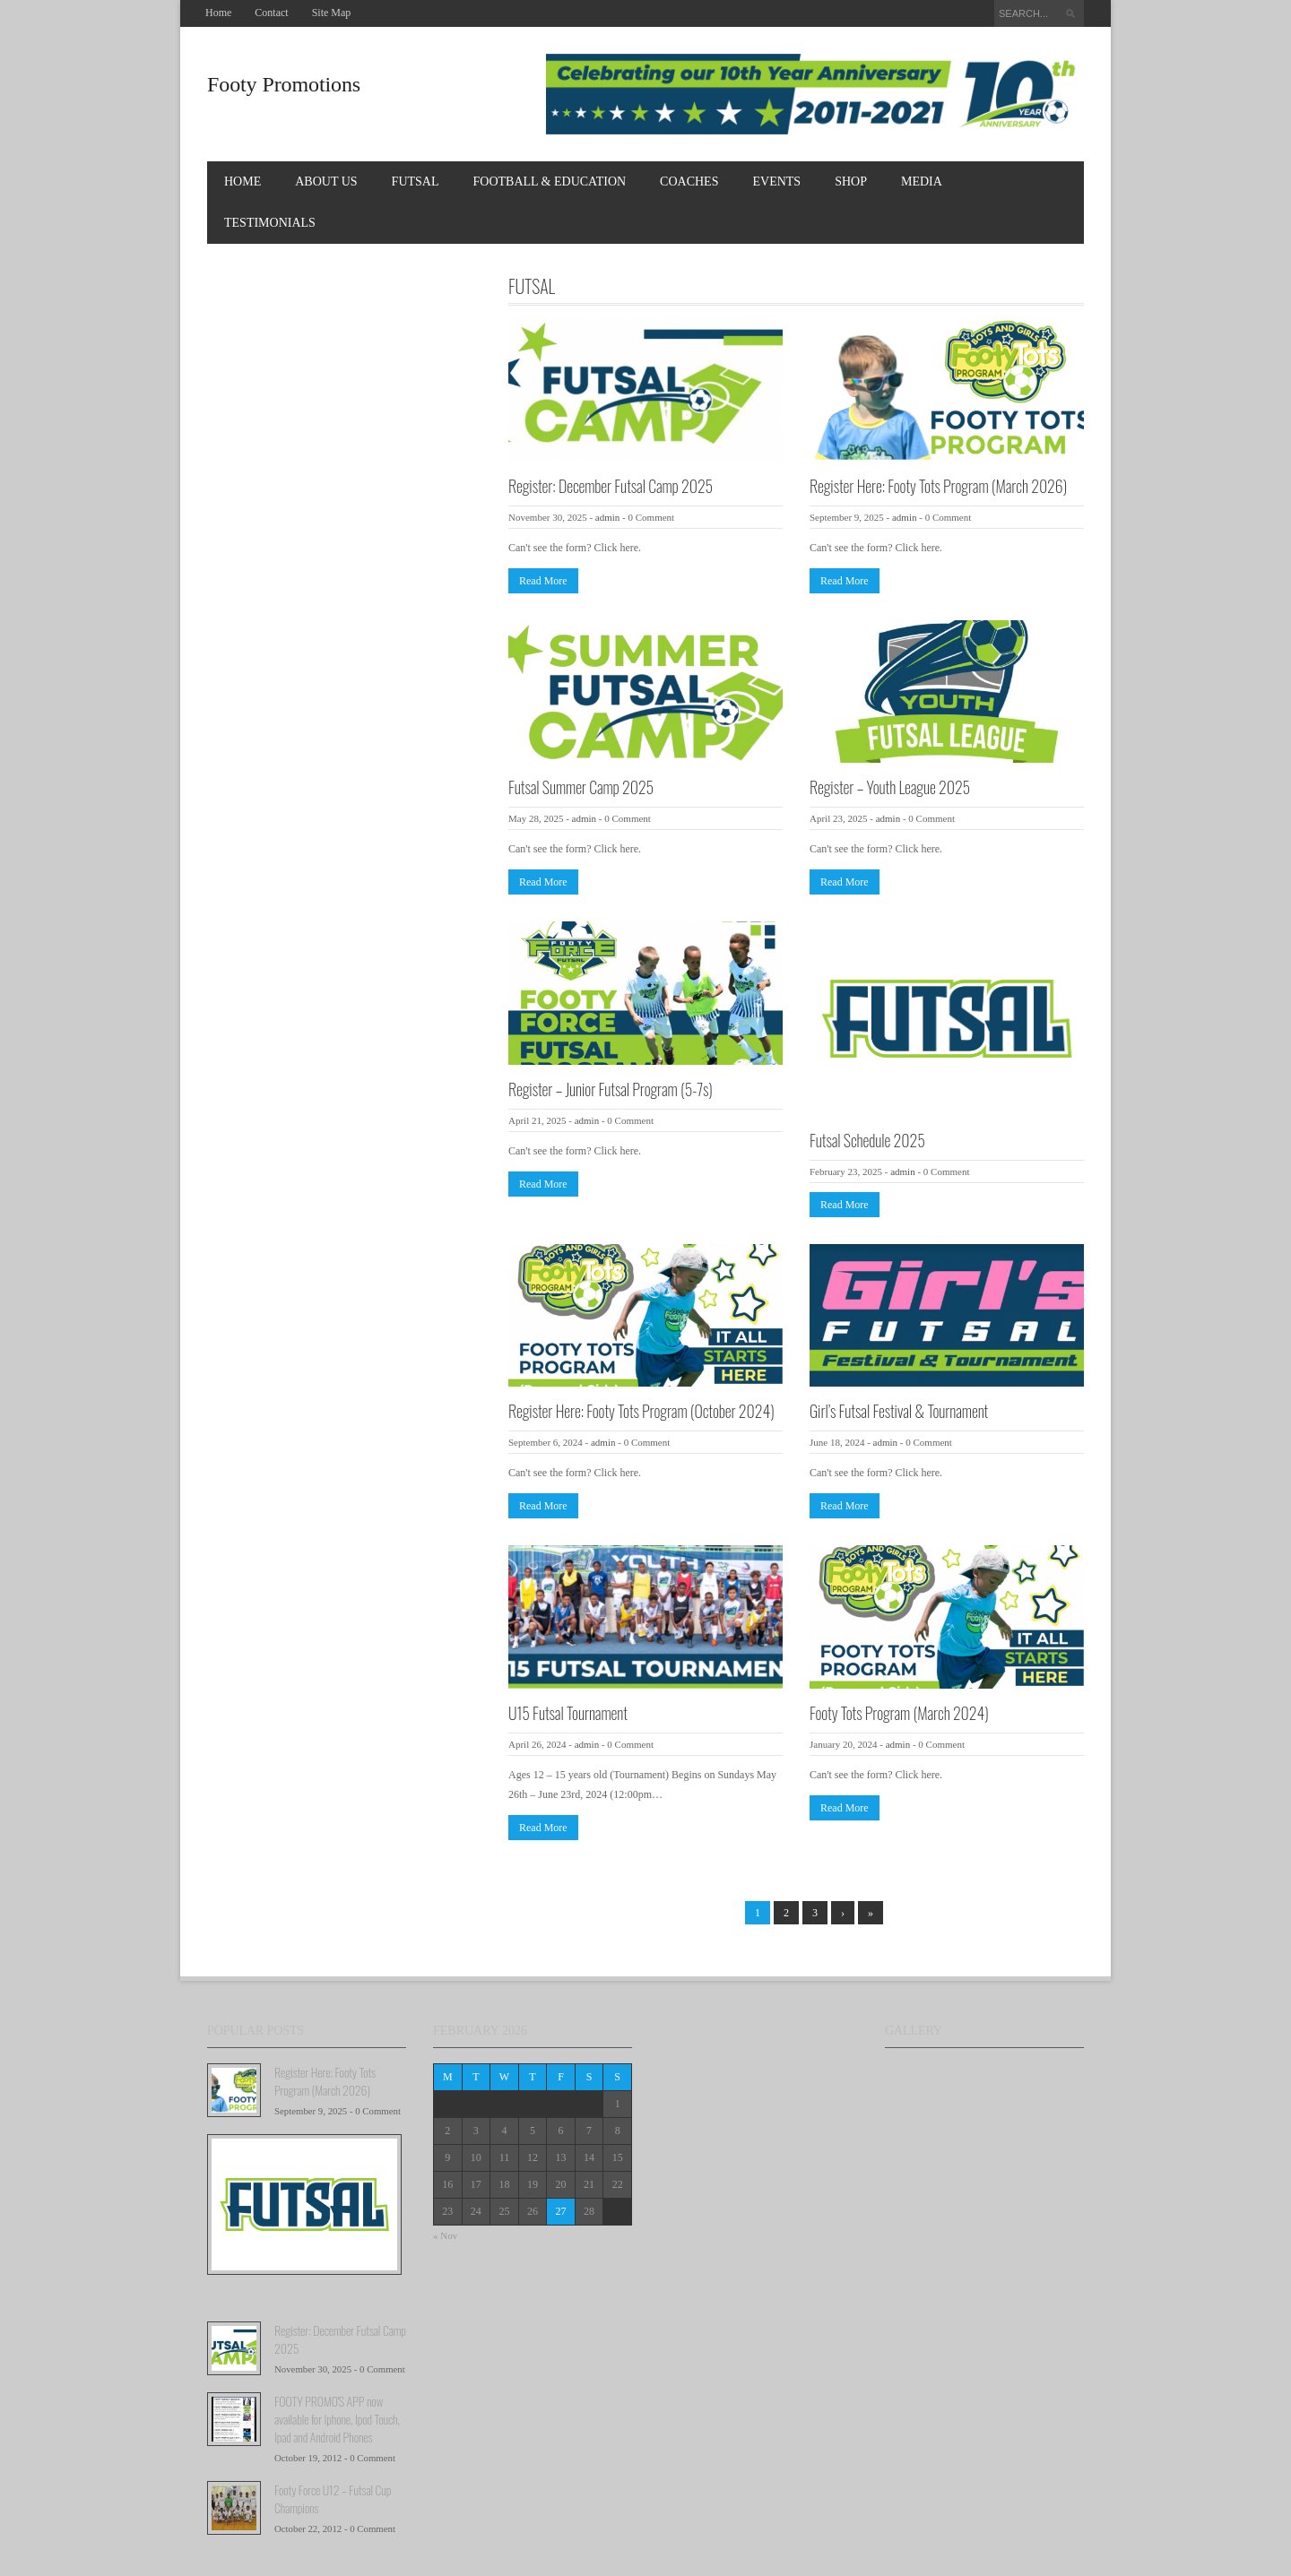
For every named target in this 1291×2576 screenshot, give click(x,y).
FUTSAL (415, 181)
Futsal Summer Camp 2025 (581, 787)
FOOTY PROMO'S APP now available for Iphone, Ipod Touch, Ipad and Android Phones (337, 2418)
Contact (271, 12)
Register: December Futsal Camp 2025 (610, 485)
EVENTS (776, 181)
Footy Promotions (283, 84)
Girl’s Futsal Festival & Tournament (899, 1410)
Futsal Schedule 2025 (867, 1140)
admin (607, 517)
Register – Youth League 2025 (890, 787)
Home (218, 12)
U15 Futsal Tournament (568, 1713)
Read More (543, 581)
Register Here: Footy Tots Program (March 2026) (938, 485)
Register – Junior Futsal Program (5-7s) (610, 1089)
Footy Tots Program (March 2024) (899, 1713)
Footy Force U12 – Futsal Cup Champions (332, 2498)
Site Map (331, 12)
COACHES (689, 181)
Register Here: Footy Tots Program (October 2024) (641, 1410)
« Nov (445, 2235)
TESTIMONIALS (270, 222)
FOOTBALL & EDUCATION (550, 181)
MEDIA (921, 181)
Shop (851, 181)
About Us (326, 181)
